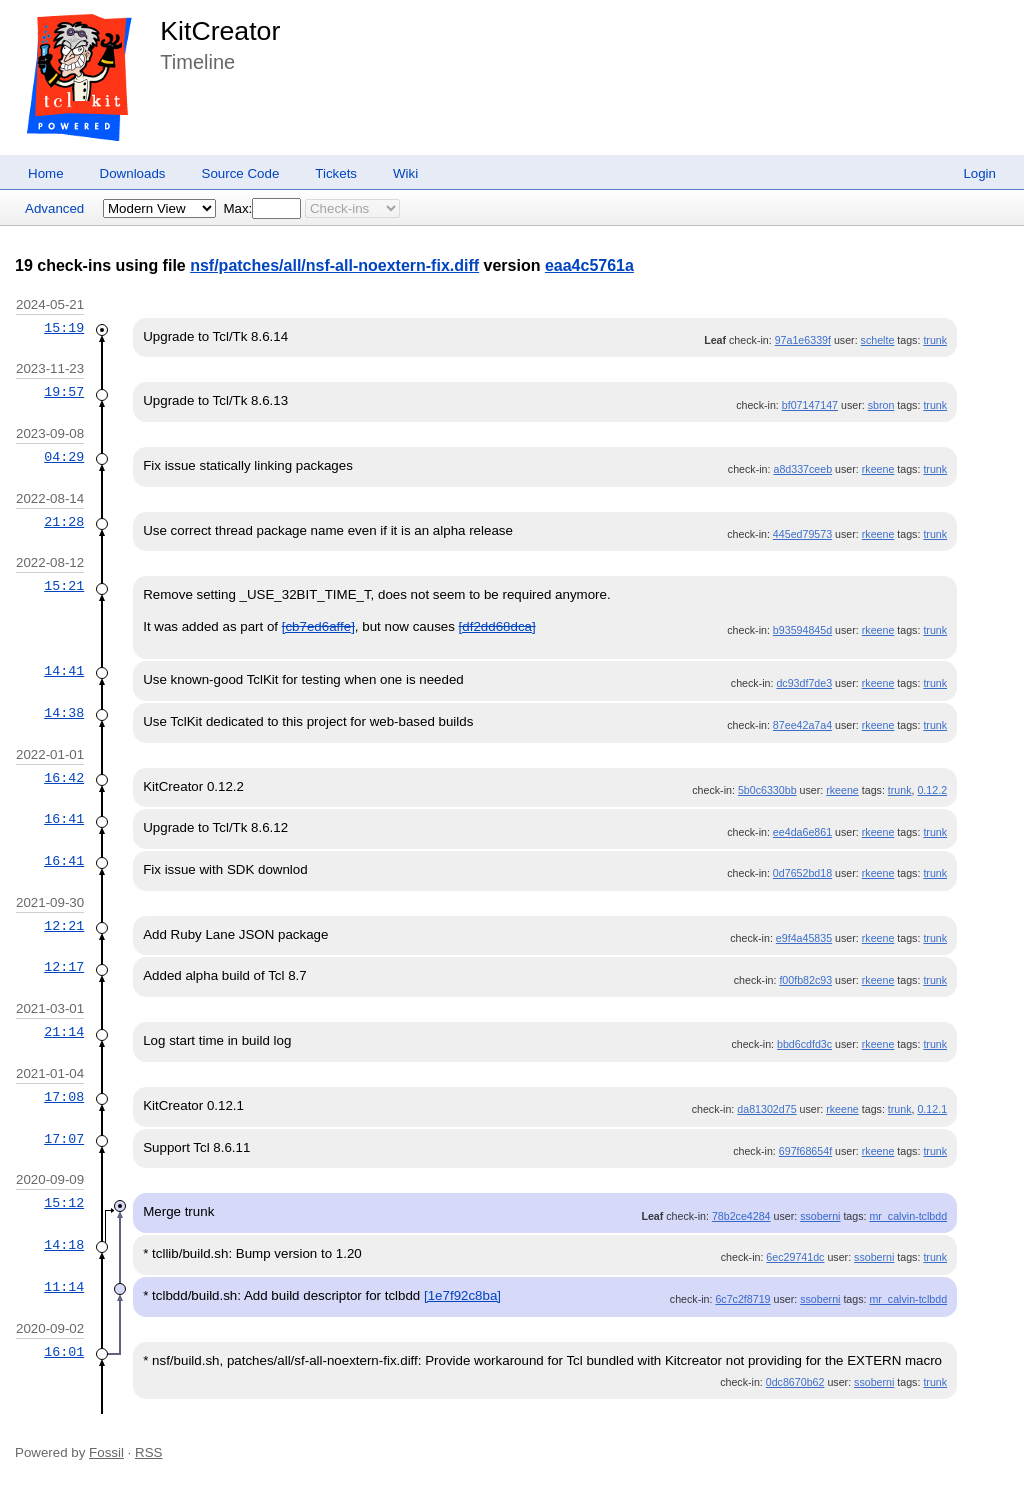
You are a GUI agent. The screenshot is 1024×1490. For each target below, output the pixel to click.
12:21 (64, 926)
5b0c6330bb (767, 790)
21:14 (64, 1032)
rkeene (878, 469)
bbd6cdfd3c (804, 1044)
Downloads (133, 173)
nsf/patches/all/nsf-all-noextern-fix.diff (334, 265)
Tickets (336, 173)
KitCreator (220, 31)
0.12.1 (932, 1109)
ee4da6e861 (802, 832)
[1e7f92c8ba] (462, 1295)
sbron (881, 405)
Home (46, 173)
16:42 (64, 778)
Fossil (106, 1452)
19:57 (64, 392)
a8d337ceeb (802, 469)
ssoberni (820, 1216)
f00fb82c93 (805, 980)
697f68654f (805, 1151)
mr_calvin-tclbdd (908, 1216)
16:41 (64, 819)
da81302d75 (766, 1109)
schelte (878, 340)
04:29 (64, 457)
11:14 (64, 1287)
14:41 (64, 671)
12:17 (64, 967)
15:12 (64, 1203)
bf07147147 (810, 405)
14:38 (64, 713)
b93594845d (802, 630)
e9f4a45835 (804, 938)
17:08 (64, 1097)
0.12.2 (932, 790)
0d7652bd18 (802, 873)
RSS (148, 1452)
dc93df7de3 (804, 683)
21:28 (64, 522)
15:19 (64, 328)
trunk (935, 340)
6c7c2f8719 (742, 1299)
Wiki (405, 173)
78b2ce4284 (741, 1216)
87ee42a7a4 (802, 725)
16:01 (64, 1352)
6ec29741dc (795, 1257)
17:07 (64, 1139)
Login (979, 173)
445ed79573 (802, 534)
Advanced (54, 208)
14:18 (64, 1245)
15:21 (64, 586)
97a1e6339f (803, 340)
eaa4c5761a (589, 265)
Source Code (241, 173)
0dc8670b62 (795, 1382)
